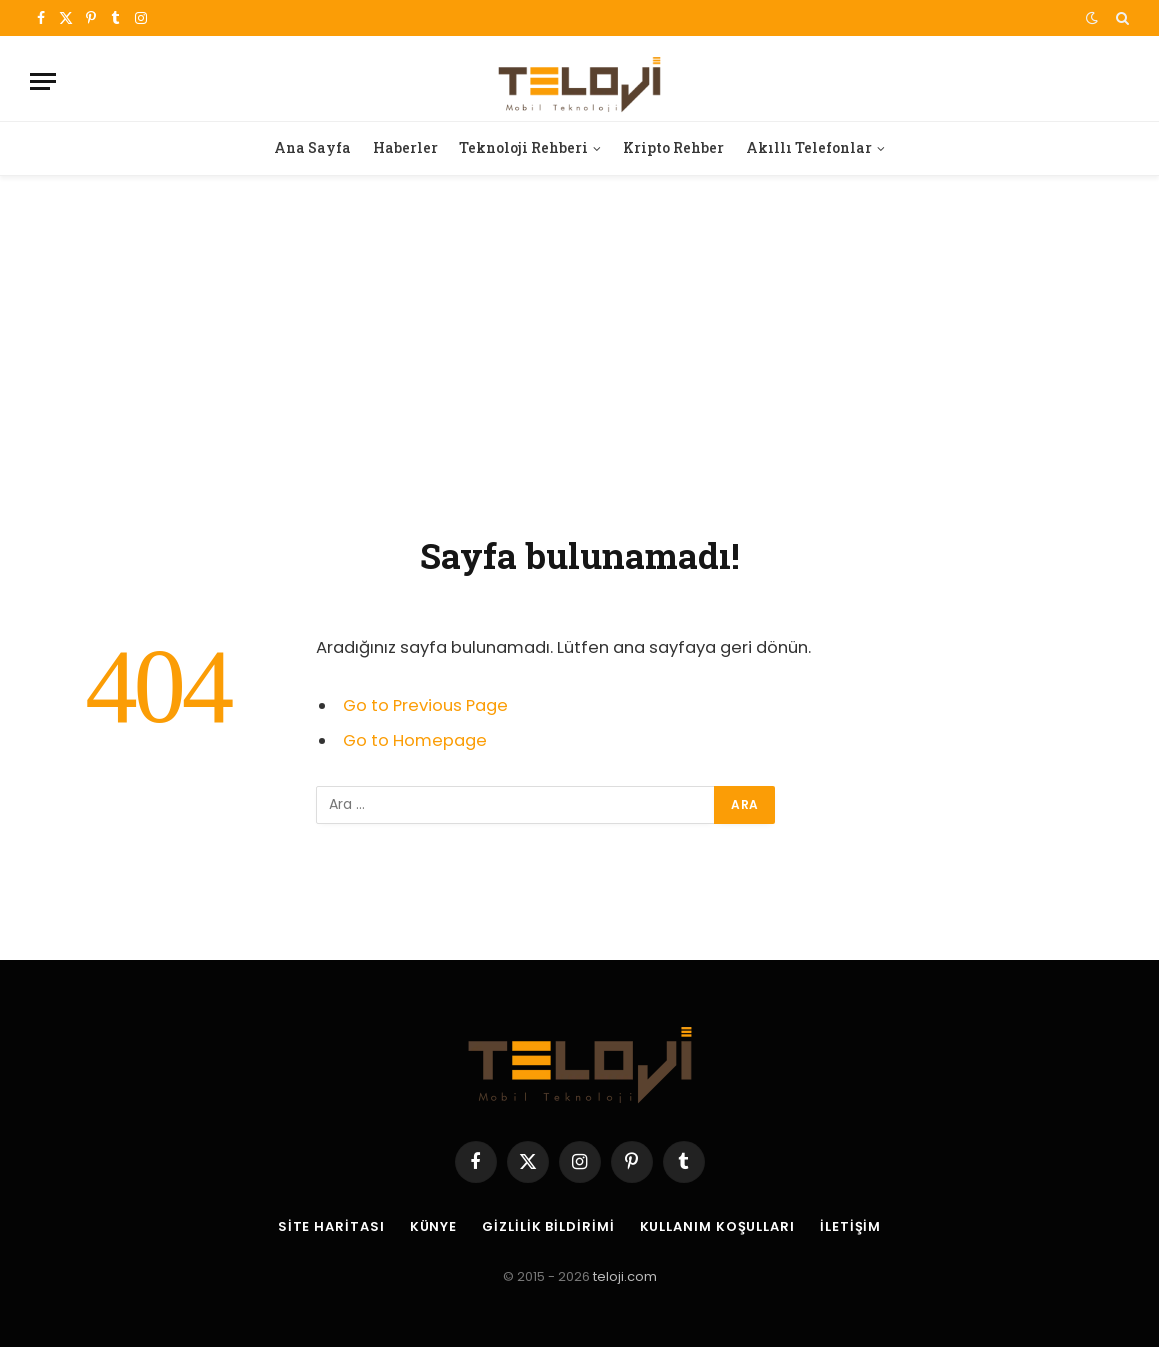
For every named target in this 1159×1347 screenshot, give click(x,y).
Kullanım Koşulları (717, 1226)
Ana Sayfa (312, 147)
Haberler (405, 147)
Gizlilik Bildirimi (548, 1226)
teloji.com (625, 1276)
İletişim (850, 1226)
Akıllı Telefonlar (809, 147)
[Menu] (43, 81)
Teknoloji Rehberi (523, 147)
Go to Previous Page (425, 705)
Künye (434, 1226)
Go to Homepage (415, 740)
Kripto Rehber (673, 147)
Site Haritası (331, 1226)
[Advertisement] (579, 351)
